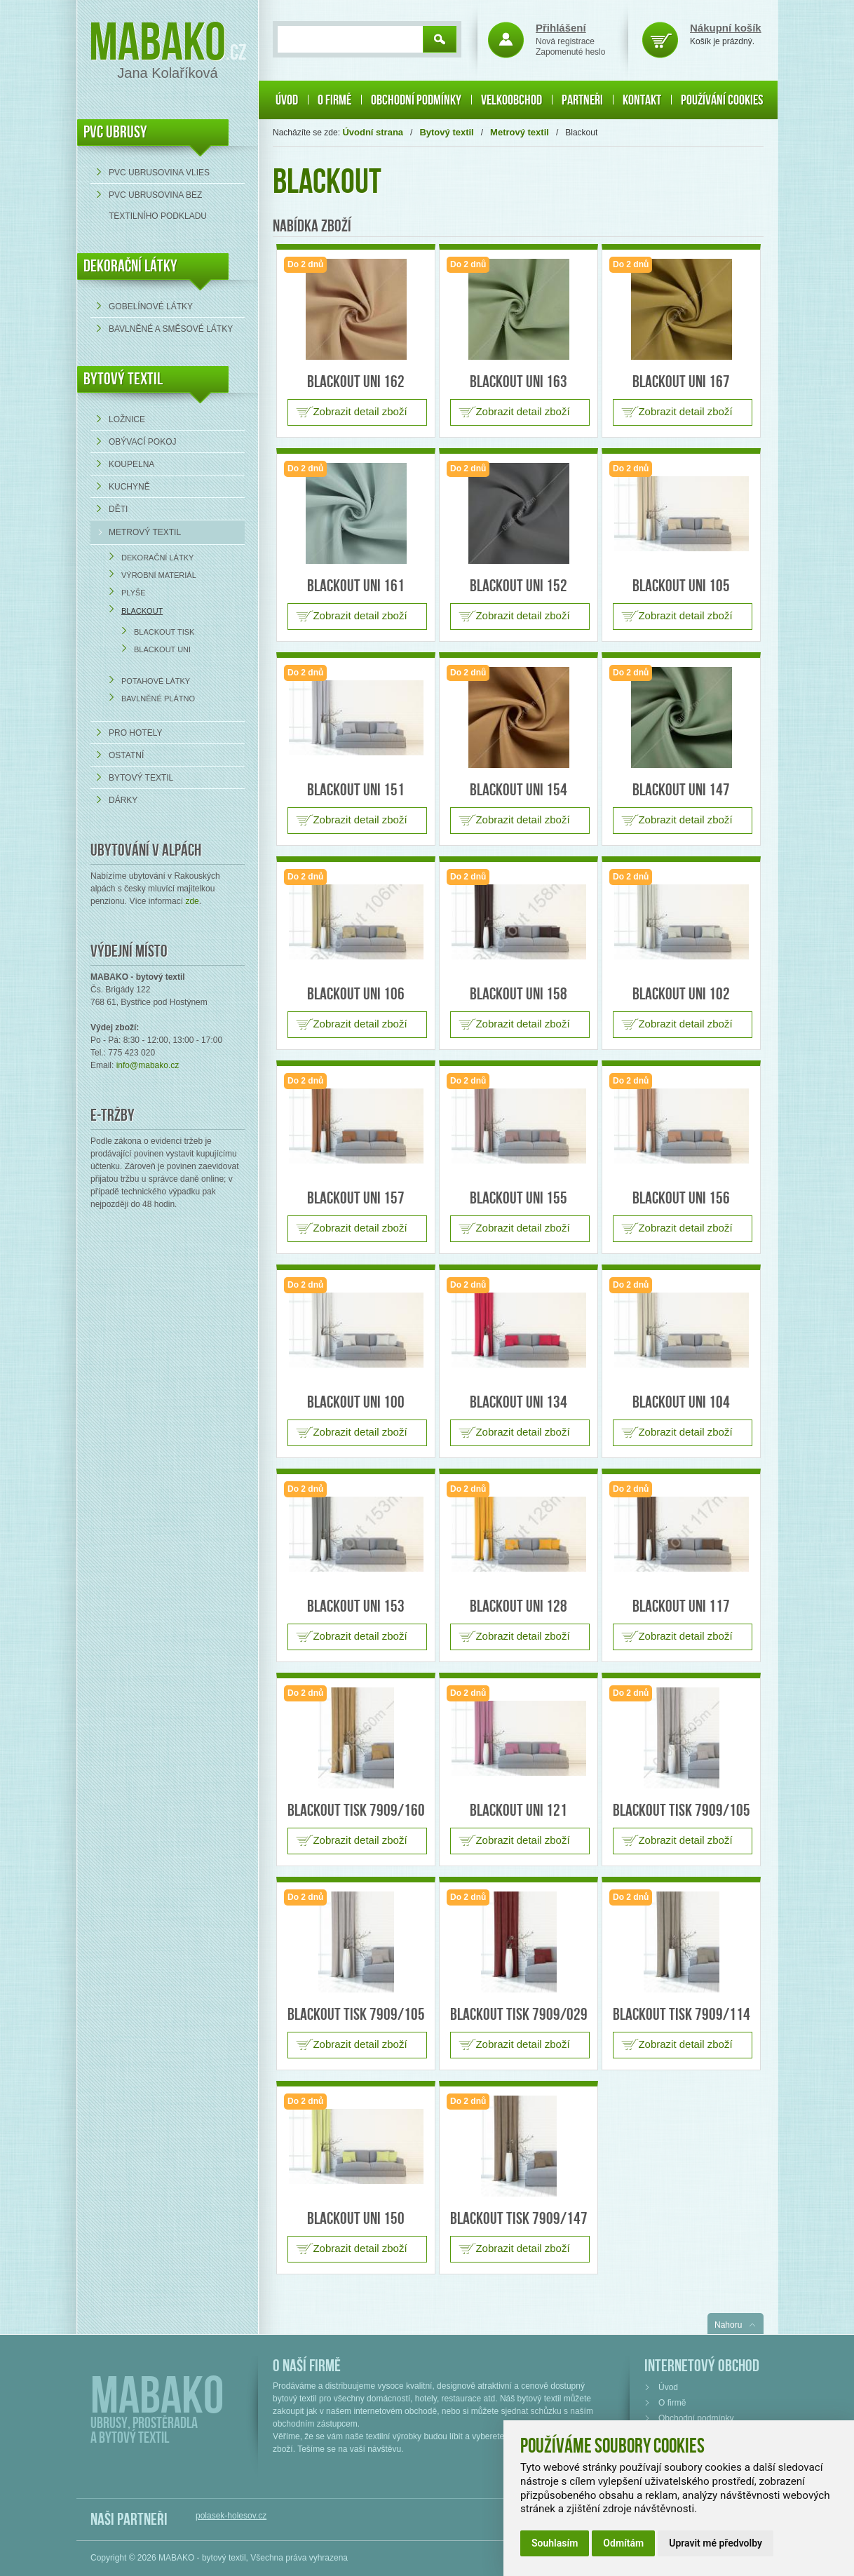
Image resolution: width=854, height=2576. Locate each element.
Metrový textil (145, 532)
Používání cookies (722, 100)
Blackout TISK (164, 632)
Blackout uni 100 (356, 1402)
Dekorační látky (157, 557)
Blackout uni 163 (518, 382)
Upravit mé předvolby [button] (715, 2543)
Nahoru (728, 2325)
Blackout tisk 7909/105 (681, 1810)
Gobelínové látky (151, 306)
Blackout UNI (162, 649)
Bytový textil (123, 379)
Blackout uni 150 (356, 2219)
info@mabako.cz (147, 1065)
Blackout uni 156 (681, 1198)
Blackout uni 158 (518, 994)
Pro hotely (135, 733)
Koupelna (131, 464)
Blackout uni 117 (681, 1606)
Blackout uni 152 (518, 586)
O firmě (334, 100)
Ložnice (127, 419)
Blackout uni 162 (356, 382)
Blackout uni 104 (681, 1402)
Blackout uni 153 (356, 1606)
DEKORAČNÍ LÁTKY (130, 266)
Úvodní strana (372, 132)
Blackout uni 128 (518, 1606)
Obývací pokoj (142, 442)
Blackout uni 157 (356, 1198)
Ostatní (126, 755)
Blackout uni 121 (518, 1810)
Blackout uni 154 (518, 790)
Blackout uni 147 (681, 790)
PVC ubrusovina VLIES (159, 172)
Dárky (123, 800)
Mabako (157, 44)
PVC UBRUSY (115, 132)
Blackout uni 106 (356, 994)
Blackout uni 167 (681, 382)
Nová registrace (565, 41)
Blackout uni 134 (518, 1402)
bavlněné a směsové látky (171, 329)
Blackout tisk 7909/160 (356, 1810)
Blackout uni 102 (681, 994)
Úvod (287, 100)
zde (191, 901)
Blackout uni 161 (356, 586)
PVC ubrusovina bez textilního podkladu (158, 205)
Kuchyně (129, 487)
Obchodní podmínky (416, 100)
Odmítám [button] (623, 2543)
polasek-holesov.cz (231, 2516)
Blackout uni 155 (518, 1198)
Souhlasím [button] (554, 2543)
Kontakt (642, 100)
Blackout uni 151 (356, 790)
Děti (118, 509)
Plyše (133, 592)
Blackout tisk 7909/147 (519, 2219)
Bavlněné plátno (158, 698)
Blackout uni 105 (681, 586)
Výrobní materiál (158, 575)
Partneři (582, 100)
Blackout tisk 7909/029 (519, 2014)
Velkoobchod (511, 100)
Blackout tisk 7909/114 (681, 2014)
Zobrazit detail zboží (360, 411)
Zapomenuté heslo (570, 52)
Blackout (142, 611)
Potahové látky (155, 681)
